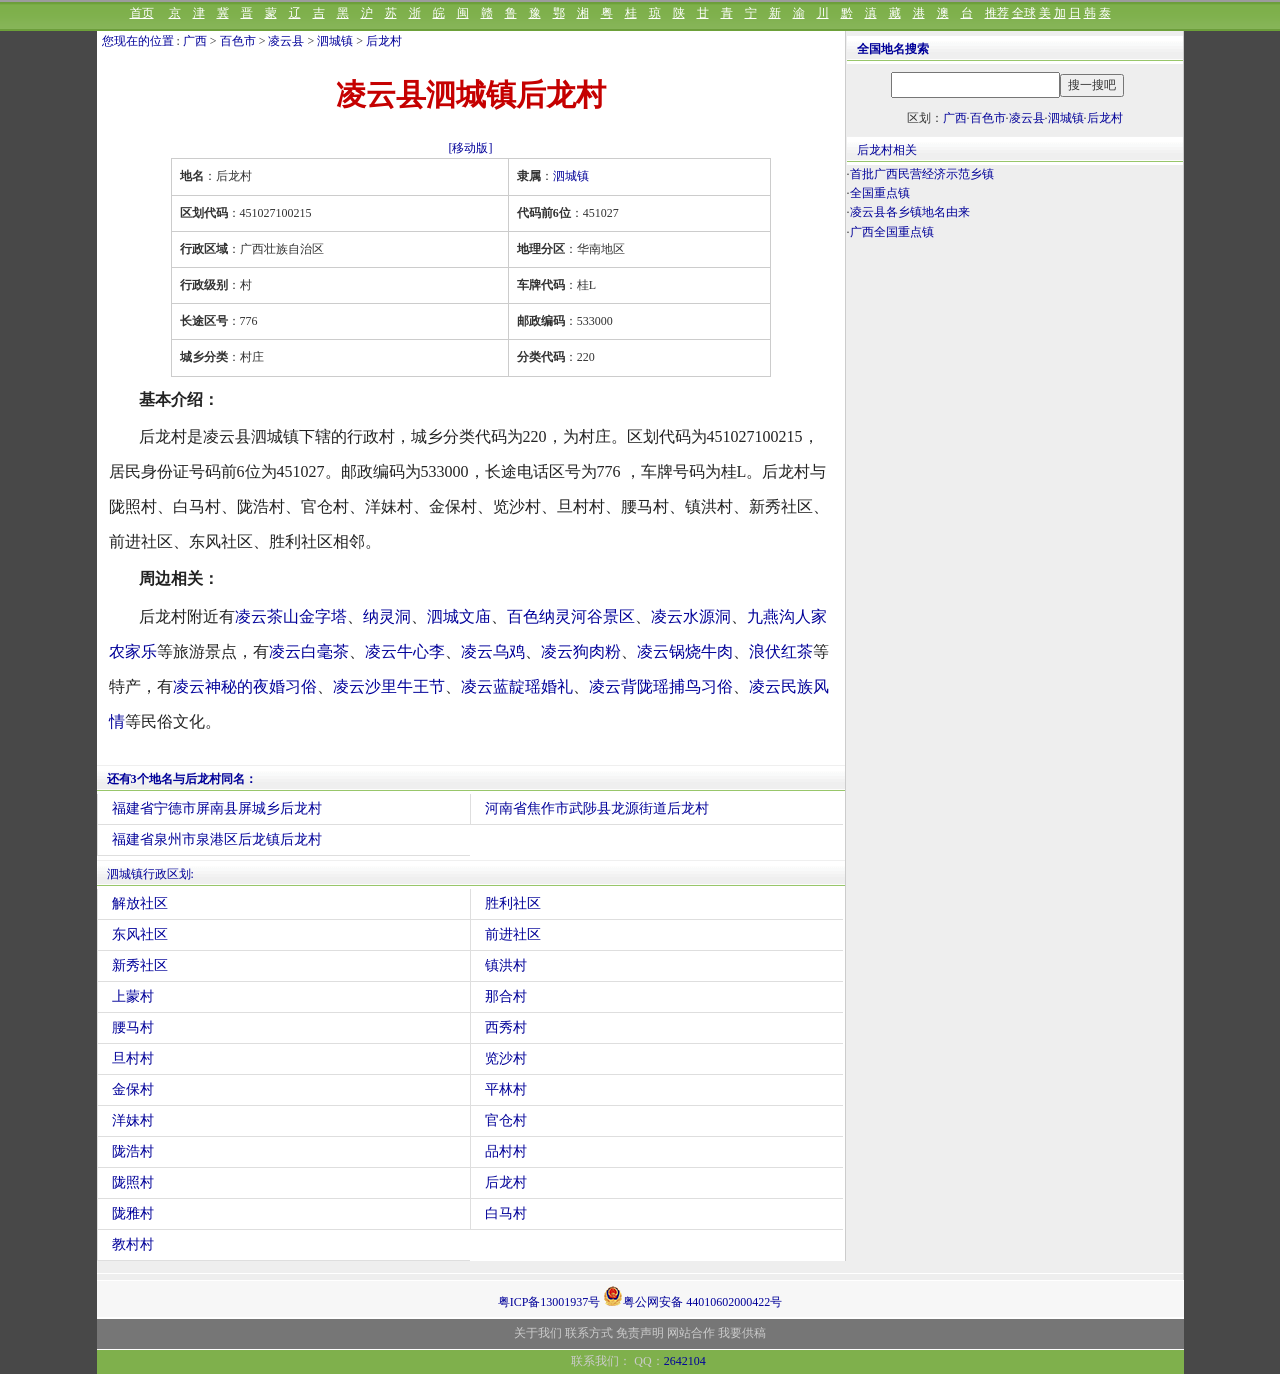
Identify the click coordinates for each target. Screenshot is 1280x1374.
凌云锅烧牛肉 (685, 651)
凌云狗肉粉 (581, 651)
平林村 (506, 1089)
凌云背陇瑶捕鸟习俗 (661, 686)
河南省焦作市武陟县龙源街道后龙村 (597, 808)
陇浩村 (133, 1151)
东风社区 (140, 934)
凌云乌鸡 (493, 651)
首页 (142, 13)
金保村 (133, 1089)
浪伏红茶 (781, 651)
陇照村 (133, 1182)
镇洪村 (506, 965)
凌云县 (286, 41)
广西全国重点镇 (892, 232)
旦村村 (133, 1058)
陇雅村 (133, 1213)
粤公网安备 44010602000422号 (692, 1296)
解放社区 (140, 903)
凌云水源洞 (691, 616)
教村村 (133, 1244)
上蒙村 (133, 996)
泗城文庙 (459, 616)
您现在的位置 (138, 41)
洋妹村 (133, 1120)
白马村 (506, 1213)
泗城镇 (335, 41)
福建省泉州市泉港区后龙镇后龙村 (217, 839)
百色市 (238, 41)
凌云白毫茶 (309, 651)
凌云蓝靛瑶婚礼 (517, 686)
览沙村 (506, 1058)
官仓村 (506, 1120)
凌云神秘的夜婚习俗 (245, 686)
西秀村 (506, 1027)
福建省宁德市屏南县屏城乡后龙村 (217, 808)
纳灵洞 (387, 616)
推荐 (997, 13)
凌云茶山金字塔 (291, 616)
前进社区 (513, 934)
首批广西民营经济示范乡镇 (922, 174)
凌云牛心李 (405, 651)
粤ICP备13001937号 (549, 1302)
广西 (195, 41)
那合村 (506, 996)
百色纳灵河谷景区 (571, 616)
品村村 (506, 1151)
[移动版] (471, 148)
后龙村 (384, 41)
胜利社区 (513, 903)
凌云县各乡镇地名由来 (910, 212)
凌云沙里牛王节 (389, 686)
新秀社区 (140, 965)
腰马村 (133, 1027)
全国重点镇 (880, 193)
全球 (1024, 13)
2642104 (685, 1361)
